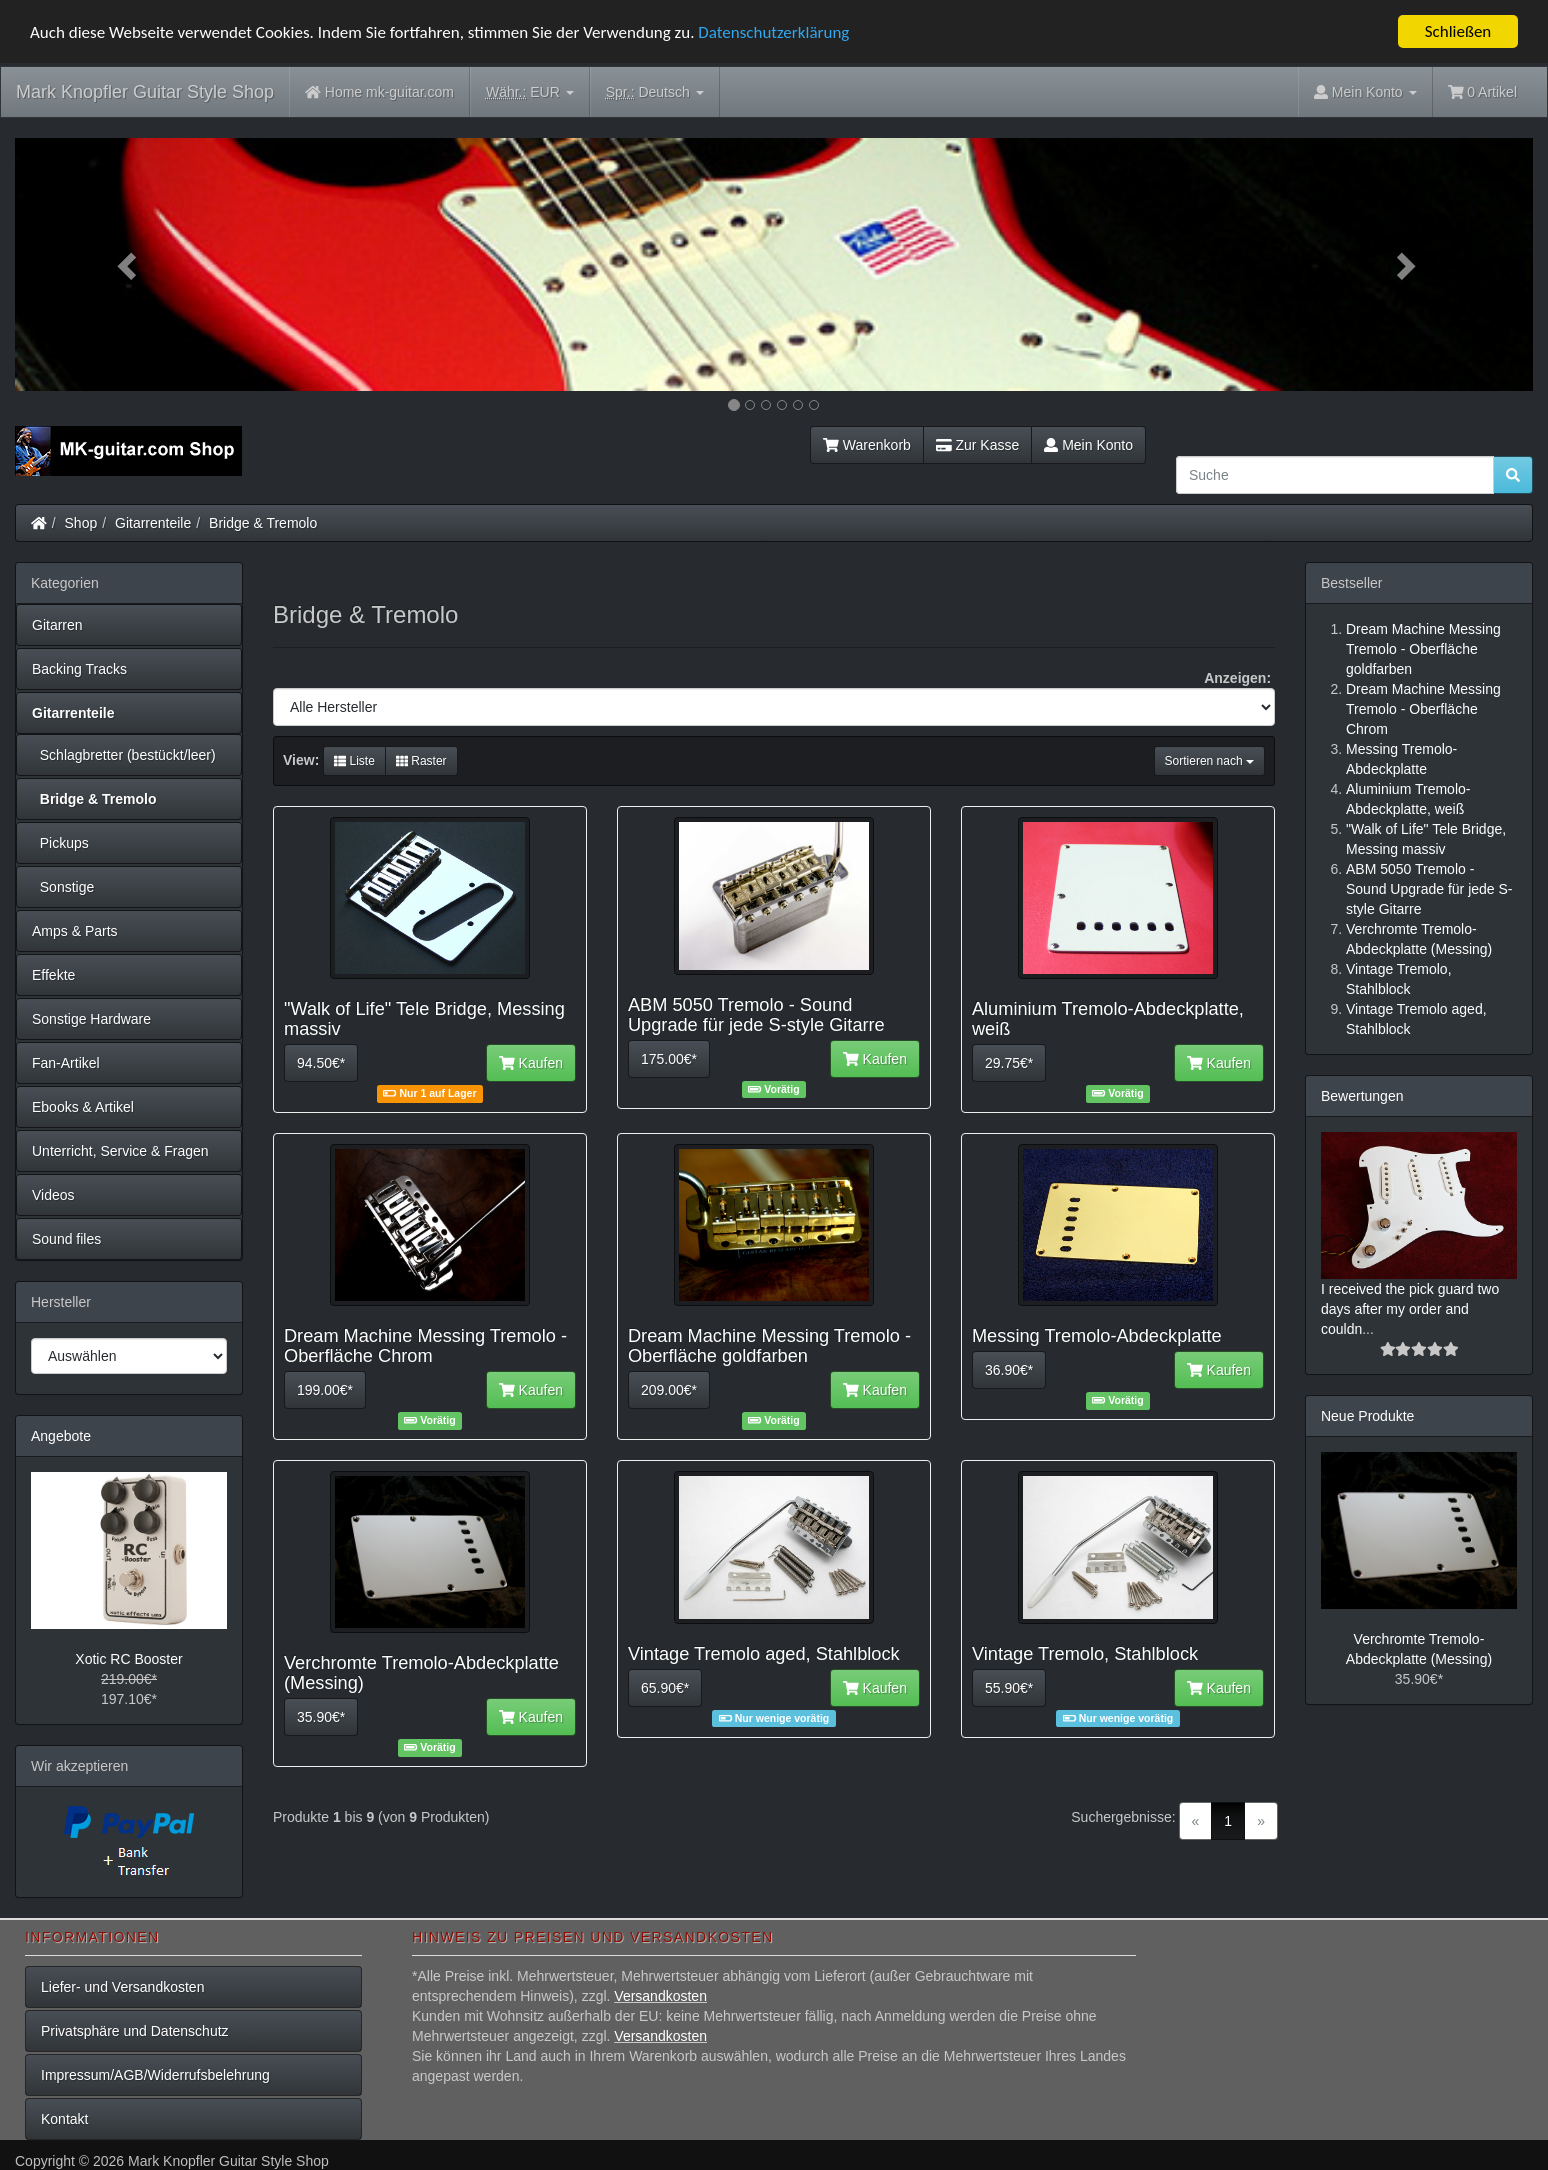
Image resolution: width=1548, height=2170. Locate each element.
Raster (421, 761)
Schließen (1458, 31)
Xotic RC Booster (128, 1659)
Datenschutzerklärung (773, 31)
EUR (530, 92)
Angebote (61, 1436)
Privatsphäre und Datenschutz (135, 2031)
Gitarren (57, 625)
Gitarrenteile (153, 523)
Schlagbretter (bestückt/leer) (124, 755)
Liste (354, 761)
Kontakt (64, 2119)
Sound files (66, 1239)
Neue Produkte (1367, 1416)
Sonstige (63, 887)
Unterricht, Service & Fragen (120, 1151)
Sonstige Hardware (91, 1019)
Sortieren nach (1209, 761)
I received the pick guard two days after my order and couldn (1410, 1309)
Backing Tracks (79, 669)
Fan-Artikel (66, 1063)
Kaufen (531, 1063)
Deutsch (655, 92)
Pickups (60, 843)
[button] (129, 264)
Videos (53, 1195)
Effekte (53, 975)
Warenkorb (867, 445)
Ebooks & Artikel (83, 1107)
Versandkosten (660, 1996)
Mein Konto (1088, 445)
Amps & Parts (75, 931)
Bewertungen (1362, 1096)
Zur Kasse (977, 445)
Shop (81, 523)
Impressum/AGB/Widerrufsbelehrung (155, 2075)
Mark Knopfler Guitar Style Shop (145, 92)
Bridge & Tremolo (263, 523)
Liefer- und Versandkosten (122, 1987)
